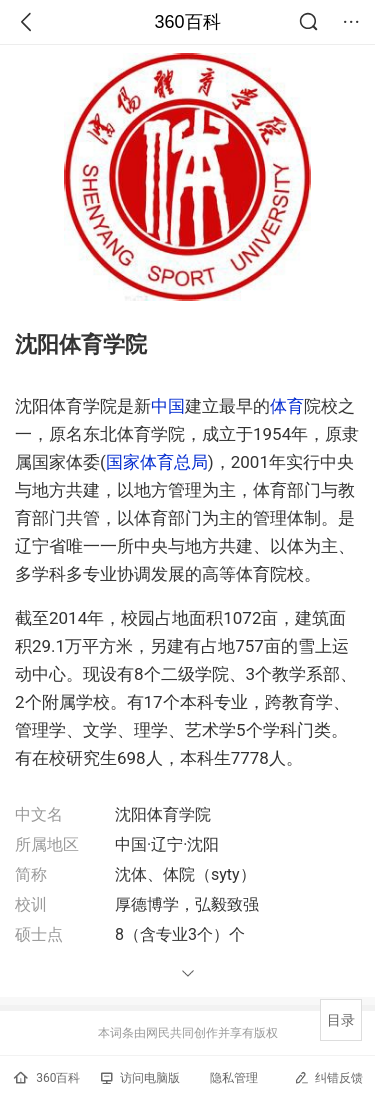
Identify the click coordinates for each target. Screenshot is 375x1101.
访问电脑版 (140, 1078)
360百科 (187, 22)
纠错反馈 (328, 1077)
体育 (287, 406)
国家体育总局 (157, 462)
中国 (168, 406)
